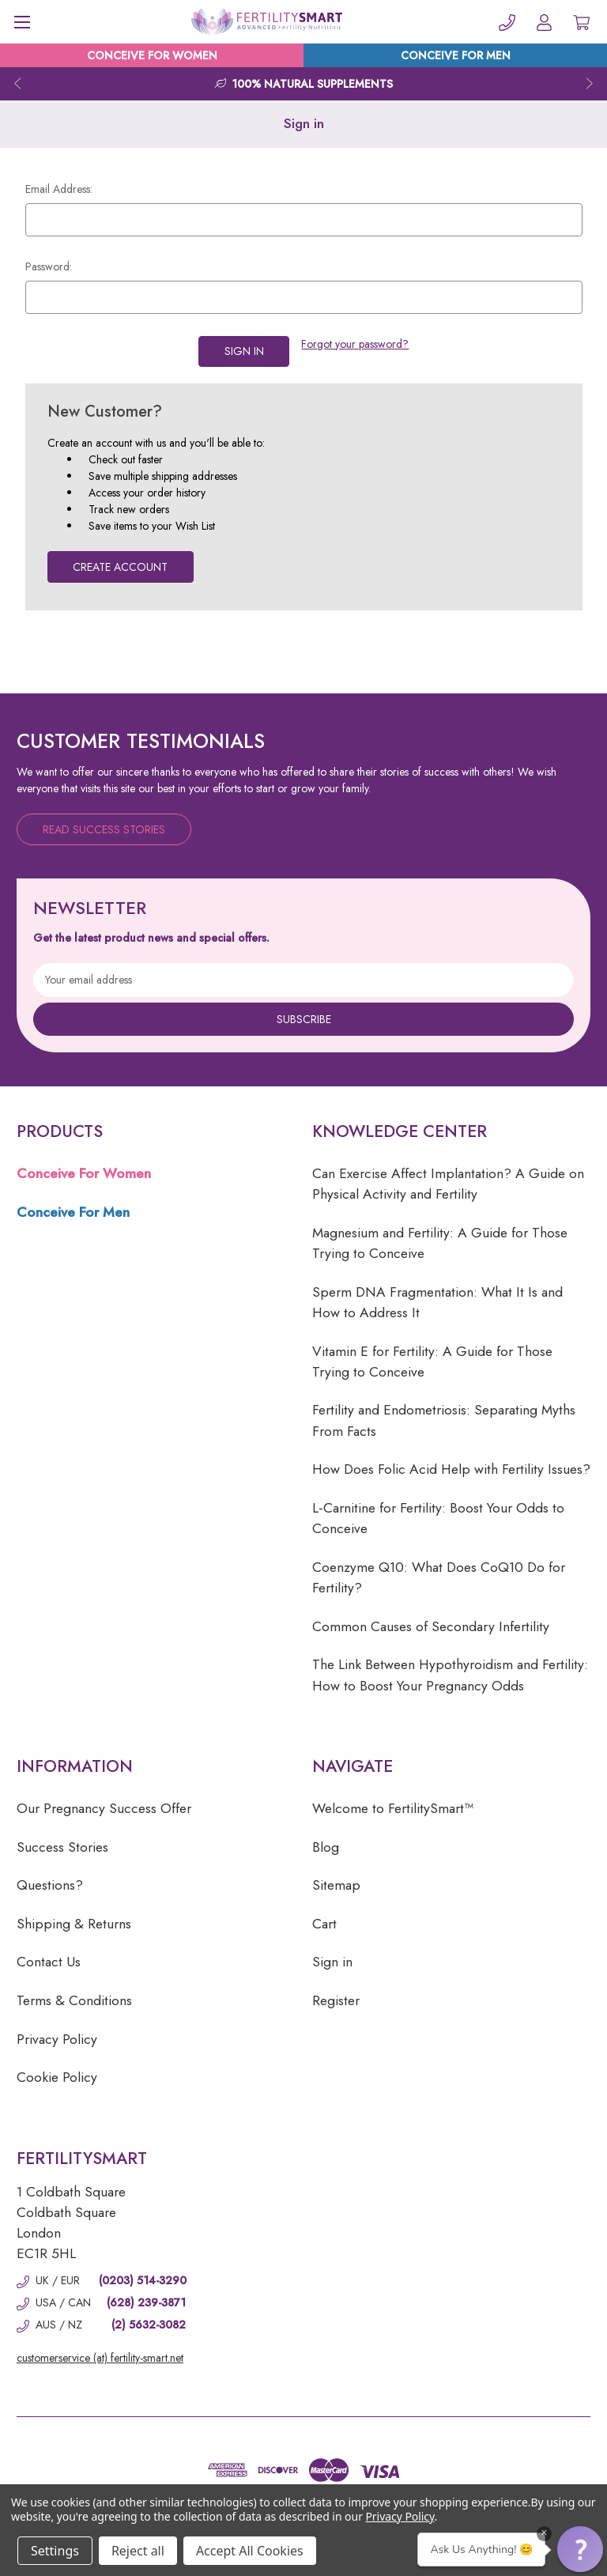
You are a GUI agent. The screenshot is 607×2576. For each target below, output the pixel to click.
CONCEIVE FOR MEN (456, 55)
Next (590, 83)
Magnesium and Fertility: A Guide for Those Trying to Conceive (439, 1242)
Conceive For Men (73, 1211)
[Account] (544, 21)
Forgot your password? (355, 344)
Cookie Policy (57, 2077)
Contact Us (49, 1961)
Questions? (50, 1885)
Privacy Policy (57, 2039)
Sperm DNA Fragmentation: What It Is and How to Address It (437, 1302)
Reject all (137, 2550)
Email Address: (58, 189)
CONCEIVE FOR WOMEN (152, 55)
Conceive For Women (84, 1173)
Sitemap (336, 1885)
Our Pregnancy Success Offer (104, 1808)
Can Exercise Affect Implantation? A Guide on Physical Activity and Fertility (448, 1183)
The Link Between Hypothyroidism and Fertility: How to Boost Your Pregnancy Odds (450, 1674)
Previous (16, 83)
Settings (55, 2550)
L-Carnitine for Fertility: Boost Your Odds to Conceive (438, 1518)
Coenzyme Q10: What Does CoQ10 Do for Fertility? (438, 1577)
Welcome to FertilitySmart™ (392, 1808)
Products (60, 1131)
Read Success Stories (104, 829)
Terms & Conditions (74, 2000)
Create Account (120, 567)
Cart (324, 1923)
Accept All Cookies (250, 2550)
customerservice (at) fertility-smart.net (100, 2358)
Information (75, 1766)
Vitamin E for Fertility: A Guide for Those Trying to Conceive (432, 1360)
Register (336, 2000)
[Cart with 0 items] (581, 21)
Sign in (332, 1961)
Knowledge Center (399, 1131)
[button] (580, 2549)
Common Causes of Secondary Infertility (430, 1626)
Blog (325, 1846)
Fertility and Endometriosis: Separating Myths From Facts (443, 1420)
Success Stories (62, 1846)
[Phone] (507, 21)
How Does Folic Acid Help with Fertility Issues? (451, 1469)
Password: (48, 266)
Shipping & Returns (74, 1923)
